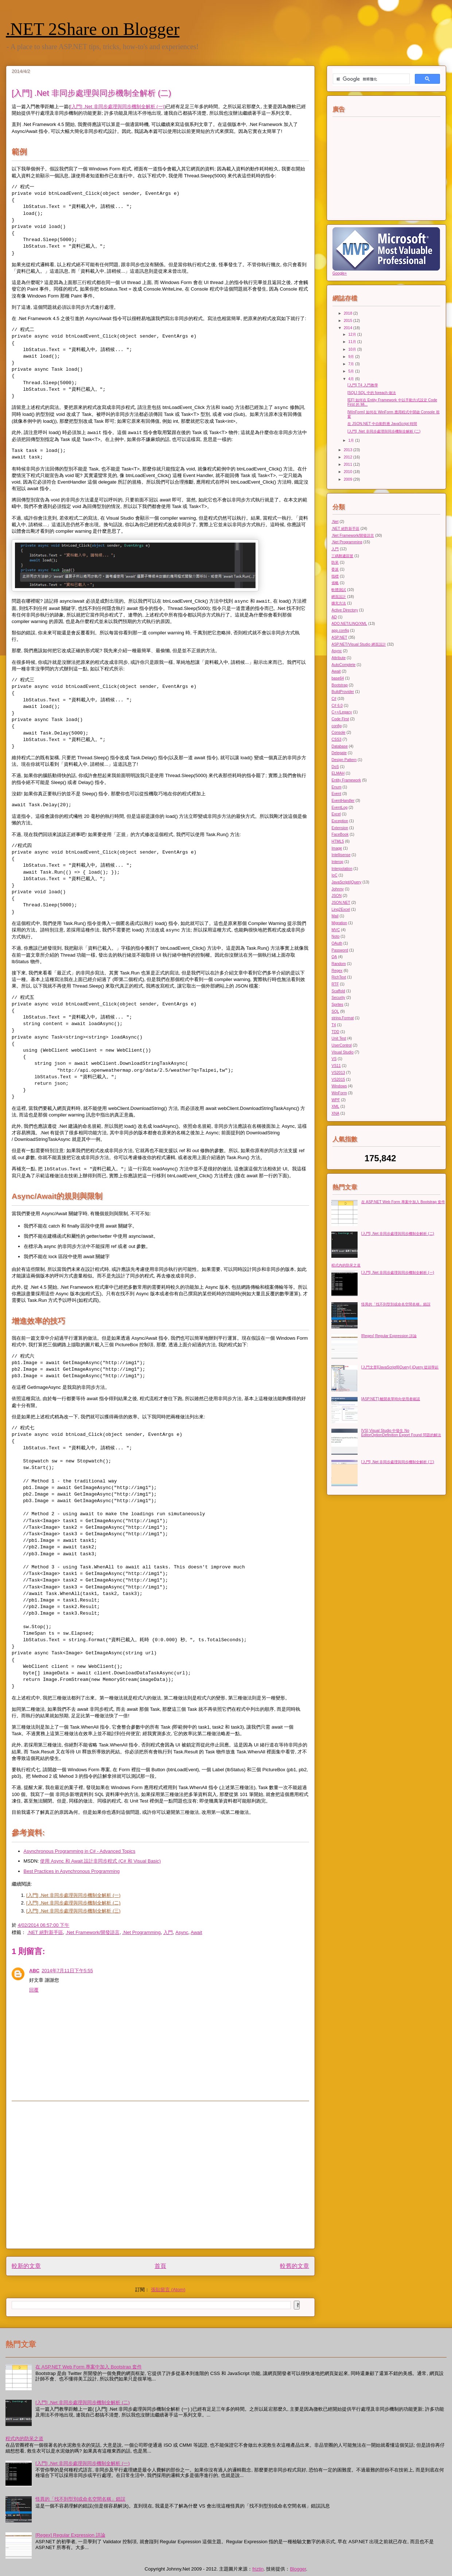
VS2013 (338, 1073)
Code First (340, 719)
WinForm (339, 1093)
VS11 (335, 1066)
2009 (348, 479)
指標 (335, 576)
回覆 (34, 1990)
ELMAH (337, 773)
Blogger (298, 2569)
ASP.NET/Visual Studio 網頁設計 (358, 644)
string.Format (342, 1018)
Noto (335, 936)
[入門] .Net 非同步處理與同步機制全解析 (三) (73, 1911)
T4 (333, 1025)
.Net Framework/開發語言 (93, 1932)
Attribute (338, 658)
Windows (339, 1086)
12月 (352, 334)
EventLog (339, 808)
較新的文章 (26, 2266)
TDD (335, 1032)
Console (338, 732)
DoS (335, 767)
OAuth (336, 943)
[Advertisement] (68, 2175)
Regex (336, 971)
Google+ (339, 273)
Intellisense (340, 855)
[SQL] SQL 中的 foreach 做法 (371, 393)
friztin (258, 2569)
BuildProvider (342, 692)
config (336, 726)
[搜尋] (370, 79)
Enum (336, 787)
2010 (348, 472)
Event (336, 794)
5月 (351, 371)
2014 (348, 328)
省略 (335, 583)
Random (338, 964)
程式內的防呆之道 (346, 1265)
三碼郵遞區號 (342, 556)
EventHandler (342, 801)
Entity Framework (346, 780)
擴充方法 (338, 603)
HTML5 (337, 841)
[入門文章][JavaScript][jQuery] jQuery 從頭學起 (400, 1367)
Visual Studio (342, 1052)
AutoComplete (343, 665)
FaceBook (339, 834)
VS (333, 1059)
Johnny (337, 889)
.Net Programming (141, 1932)
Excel (335, 814)
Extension (339, 828)
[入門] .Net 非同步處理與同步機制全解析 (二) (73, 1903)
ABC (34, 1970)
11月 (352, 342)
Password (339, 950)
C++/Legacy (341, 712)
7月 (351, 364)
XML (335, 1106)
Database (339, 746)
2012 (348, 457)
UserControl (341, 1045)
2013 (348, 450)
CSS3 (336, 739)
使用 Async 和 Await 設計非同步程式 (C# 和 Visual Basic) (100, 1861)
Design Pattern (343, 760)
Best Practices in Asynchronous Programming (72, 1871)
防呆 (335, 562)
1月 (351, 440)
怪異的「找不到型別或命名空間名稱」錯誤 (395, 1304)
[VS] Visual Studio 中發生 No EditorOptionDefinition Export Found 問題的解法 (401, 1433)
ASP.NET (339, 637)
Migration (339, 923)
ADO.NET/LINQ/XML (349, 624)
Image (336, 848)
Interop (337, 862)
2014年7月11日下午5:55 (67, 1970)
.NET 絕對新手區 (45, 1932)
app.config (340, 631)
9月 (351, 357)
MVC (335, 930)
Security (338, 998)
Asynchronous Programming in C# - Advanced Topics (80, 1851)
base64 (337, 678)
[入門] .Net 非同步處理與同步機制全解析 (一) (117, 106)
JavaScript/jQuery (346, 882)
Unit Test (338, 1038)
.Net (334, 522)
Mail (334, 916)
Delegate (339, 753)
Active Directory (344, 610)
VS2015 (338, 1080)
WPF (335, 1100)
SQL (335, 1011)
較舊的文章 (294, 2266)
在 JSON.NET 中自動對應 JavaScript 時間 (382, 424)
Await (196, 1932)
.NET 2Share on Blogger (92, 29)
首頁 (160, 2266)
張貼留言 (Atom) (168, 2289)
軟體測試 (338, 590)
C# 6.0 (337, 706)
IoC (334, 875)
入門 (168, 1932)
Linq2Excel (340, 909)
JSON (336, 896)
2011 (348, 464)
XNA (335, 1113)
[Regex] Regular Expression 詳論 (389, 1336)
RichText (338, 977)
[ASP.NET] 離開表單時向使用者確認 (390, 1399)
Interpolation (341, 869)
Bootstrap (339, 685)
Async (181, 1932)
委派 (335, 569)
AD (333, 617)
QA (334, 957)
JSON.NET (340, 903)
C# (333, 699)
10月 (352, 349)
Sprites (337, 1005)
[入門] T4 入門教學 (362, 385)
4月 (351, 379)
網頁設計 (338, 597)
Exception (339, 821)
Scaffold (338, 991)
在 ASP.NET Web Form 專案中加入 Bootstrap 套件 (403, 1202)
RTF (335, 984)
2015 (348, 321)
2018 (348, 313)
